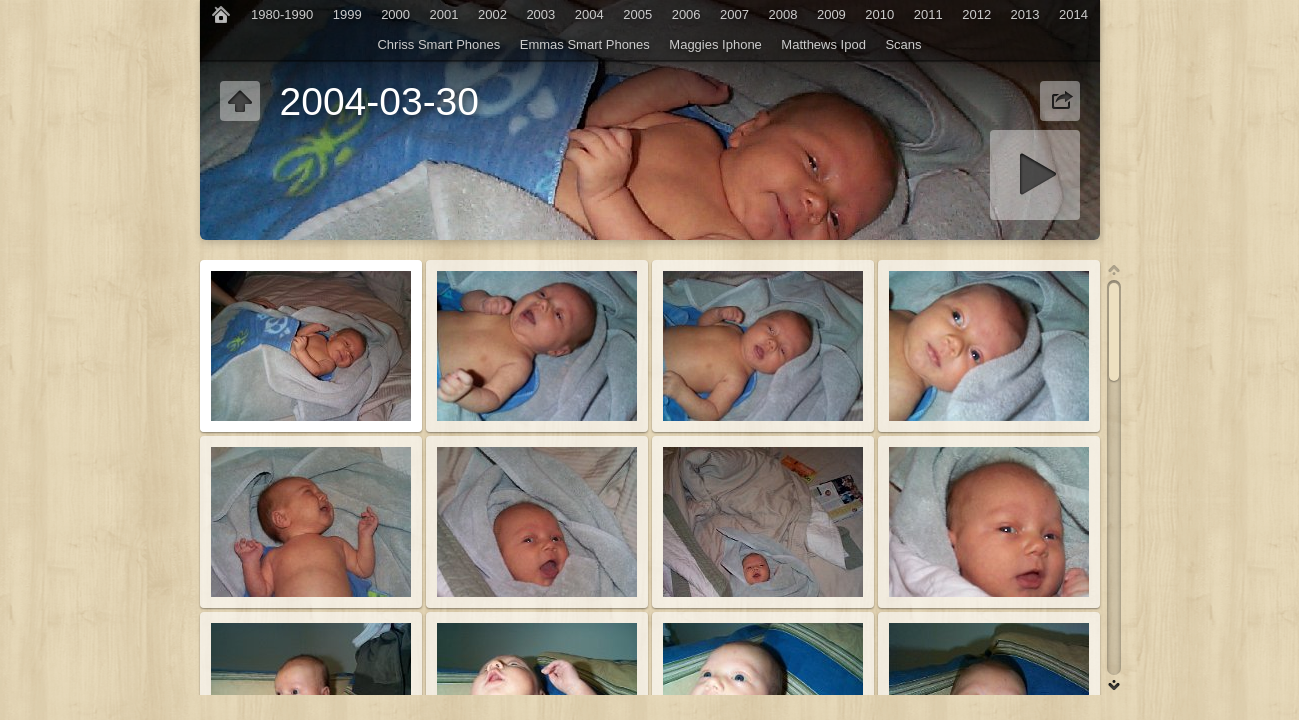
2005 (637, 14)
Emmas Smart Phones (585, 44)
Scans (903, 44)
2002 (492, 14)
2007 (734, 14)
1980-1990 (282, 14)
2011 (928, 14)
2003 (540, 14)
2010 (879, 14)
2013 (1025, 14)
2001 (444, 14)
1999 (347, 14)
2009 (831, 14)
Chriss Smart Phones (438, 44)
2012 (976, 14)
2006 (686, 14)
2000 (395, 14)
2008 (783, 14)
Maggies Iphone (715, 44)
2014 (1073, 14)
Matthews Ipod (823, 44)
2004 (589, 14)
